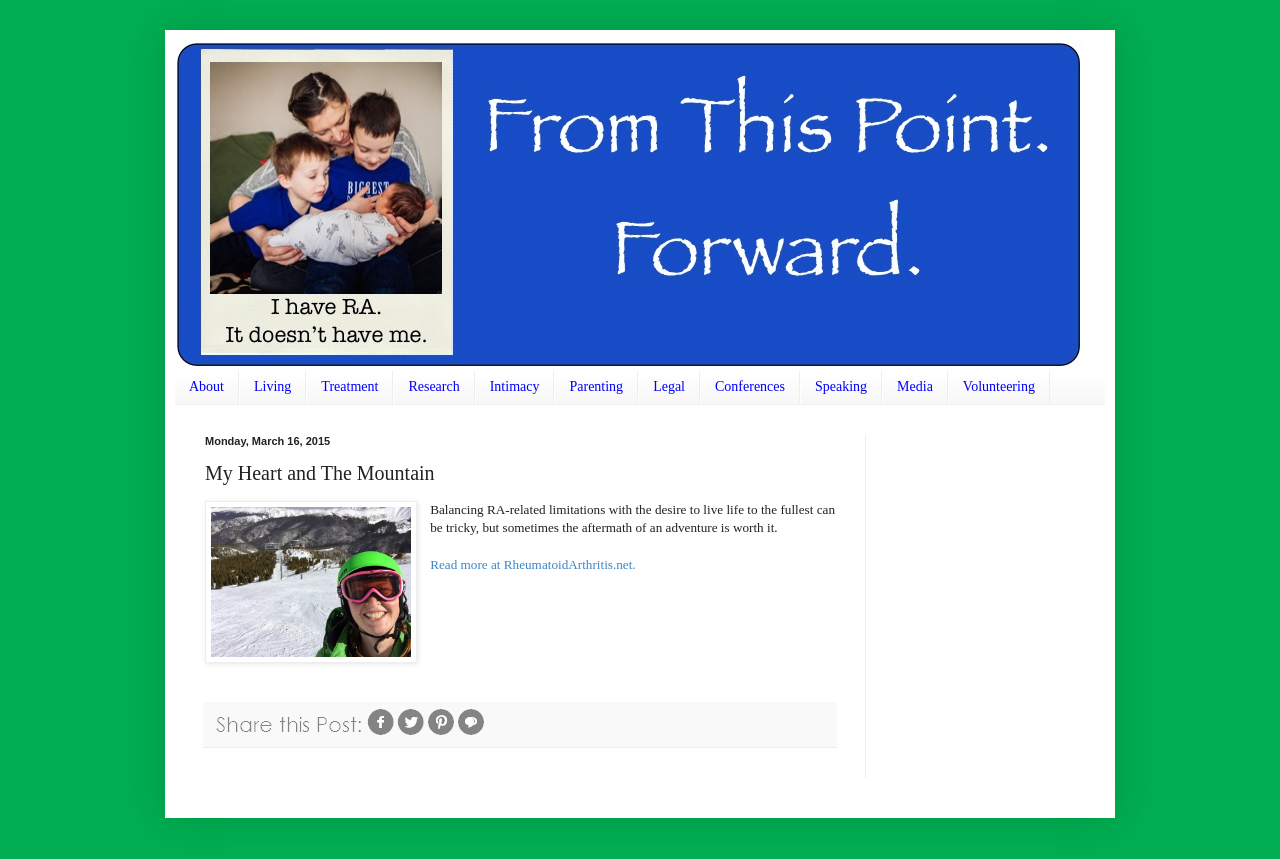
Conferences (750, 386)
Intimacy (515, 386)
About (206, 386)
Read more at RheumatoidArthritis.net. (532, 564)
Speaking (841, 386)
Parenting (596, 386)
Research (433, 386)
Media (915, 386)
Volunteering (999, 386)
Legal (669, 386)
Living (272, 386)
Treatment (349, 386)
